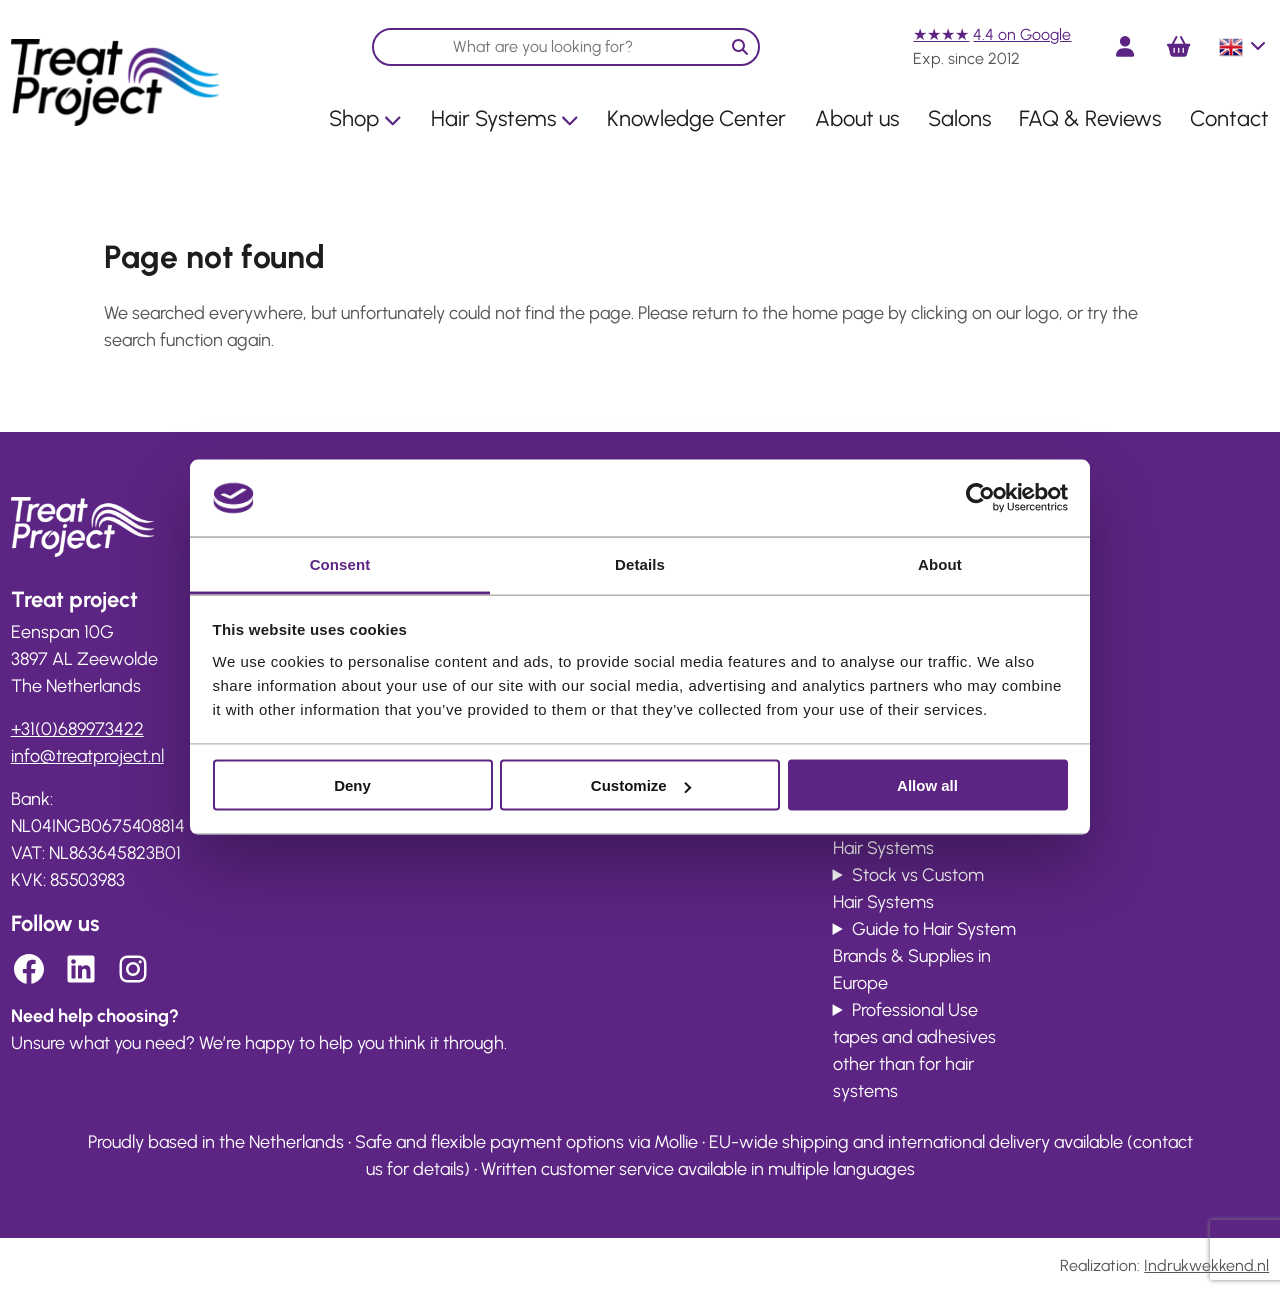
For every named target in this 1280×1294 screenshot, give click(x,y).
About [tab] (940, 563)
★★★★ (941, 34)
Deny (352, 785)
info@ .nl (87, 756)
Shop (365, 118)
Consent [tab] (340, 563)
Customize (641, 785)
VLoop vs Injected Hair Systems (912, 834)
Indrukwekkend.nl (1206, 1265)
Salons (959, 118)
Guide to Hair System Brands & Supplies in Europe (924, 956)
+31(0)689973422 (77, 729)
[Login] (1125, 46)
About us (857, 118)
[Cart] (1178, 47)
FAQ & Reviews (1090, 118)
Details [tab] (640, 563)
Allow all (927, 785)
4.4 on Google (1022, 34)
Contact (1229, 118)
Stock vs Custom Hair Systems (908, 888)
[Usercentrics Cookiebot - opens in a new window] (980, 498)
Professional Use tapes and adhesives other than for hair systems (914, 1050)
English (1244, 47)
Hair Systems (505, 118)
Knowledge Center (696, 118)
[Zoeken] (740, 47)
